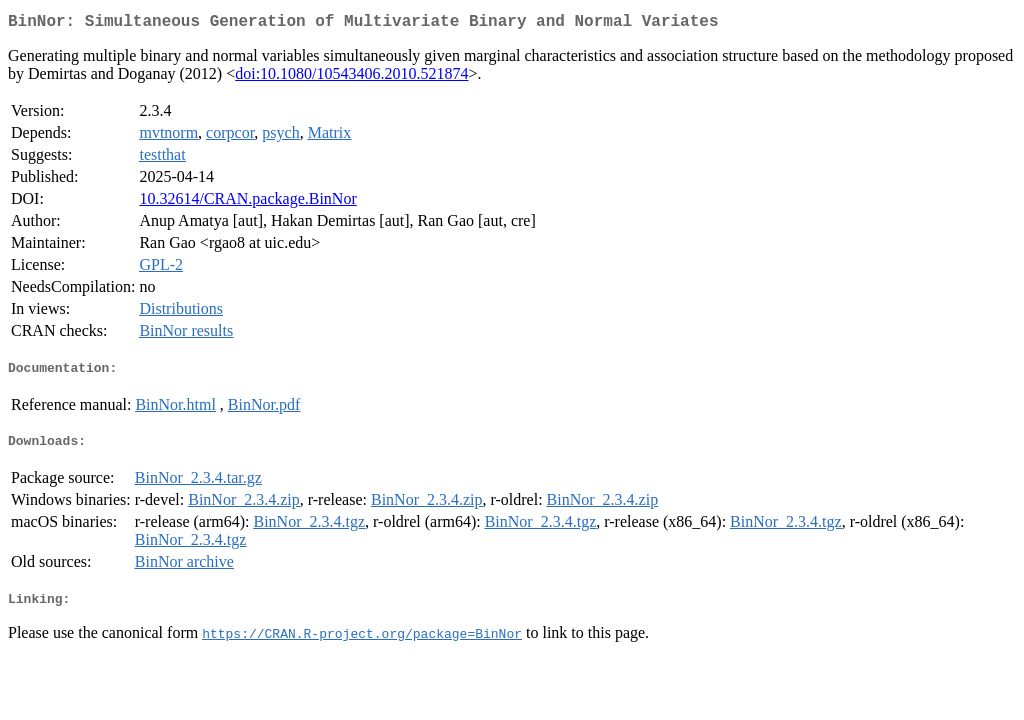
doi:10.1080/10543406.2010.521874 (351, 77)
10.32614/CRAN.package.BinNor (247, 202)
